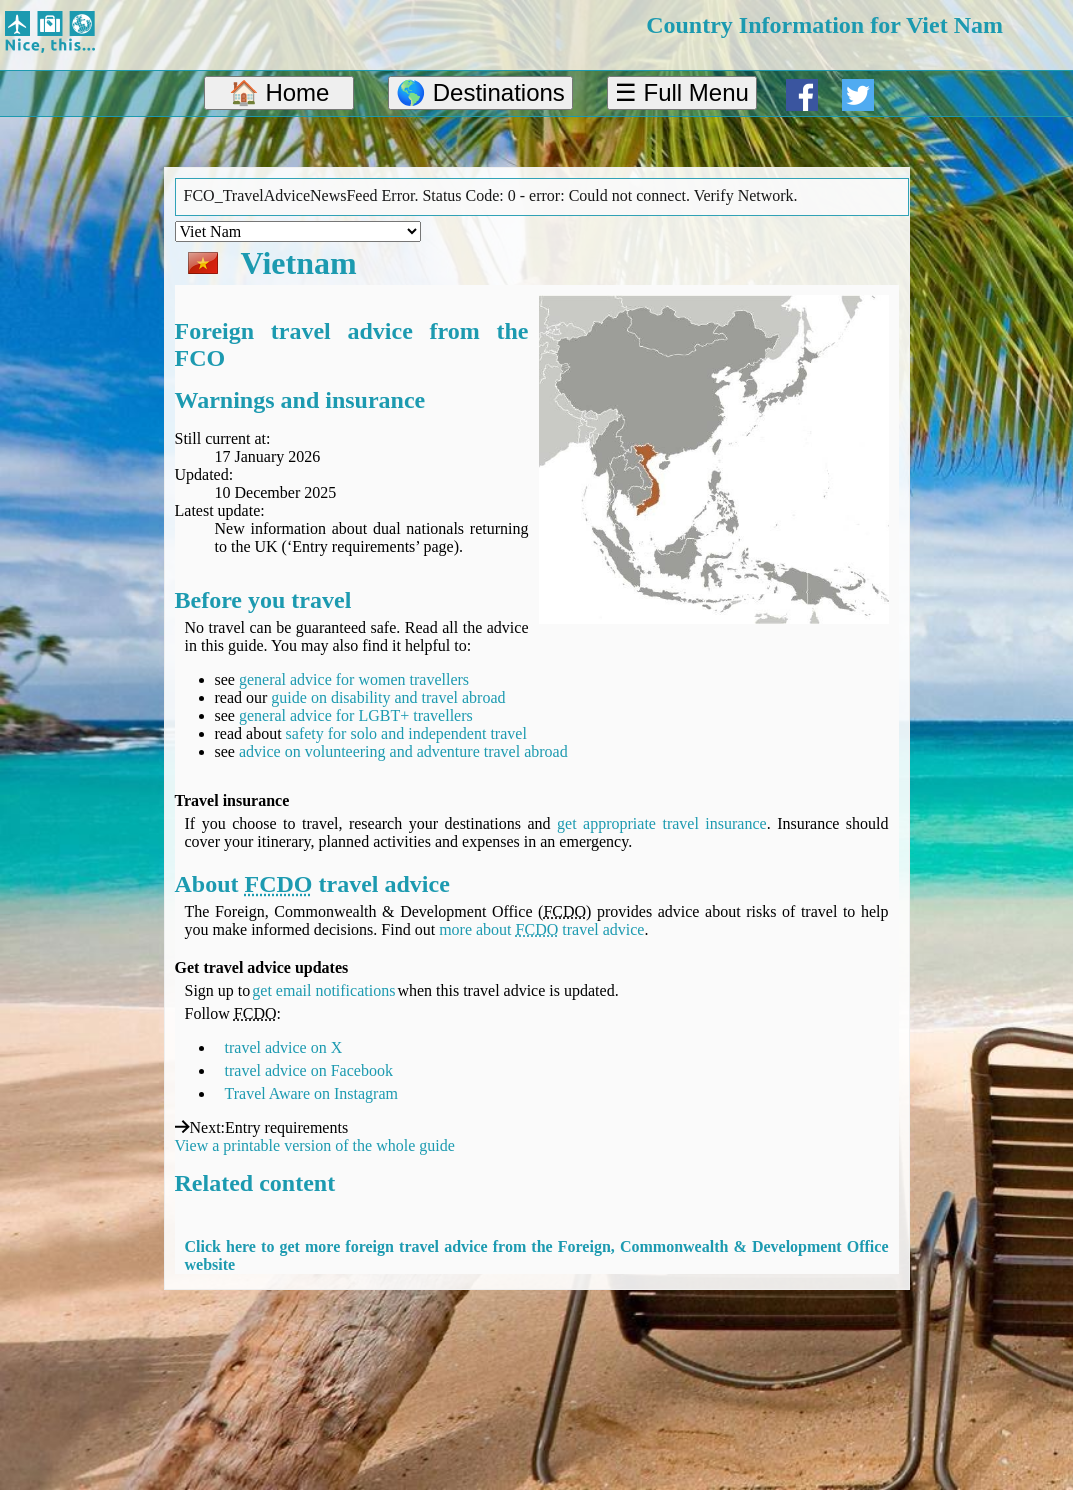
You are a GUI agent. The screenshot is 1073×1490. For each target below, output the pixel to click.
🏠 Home (279, 92)
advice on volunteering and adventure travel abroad (403, 751)
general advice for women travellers (354, 679)
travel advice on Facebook (309, 1070)
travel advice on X (284, 1047)
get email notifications (323, 990)
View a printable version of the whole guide (315, 1145)
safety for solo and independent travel (406, 733)
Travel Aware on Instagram (311, 1093)
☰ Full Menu (682, 92)
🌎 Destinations (480, 92)
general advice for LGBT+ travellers (356, 715)
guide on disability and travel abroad (388, 697)
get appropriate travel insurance (662, 823)
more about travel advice (541, 929)
